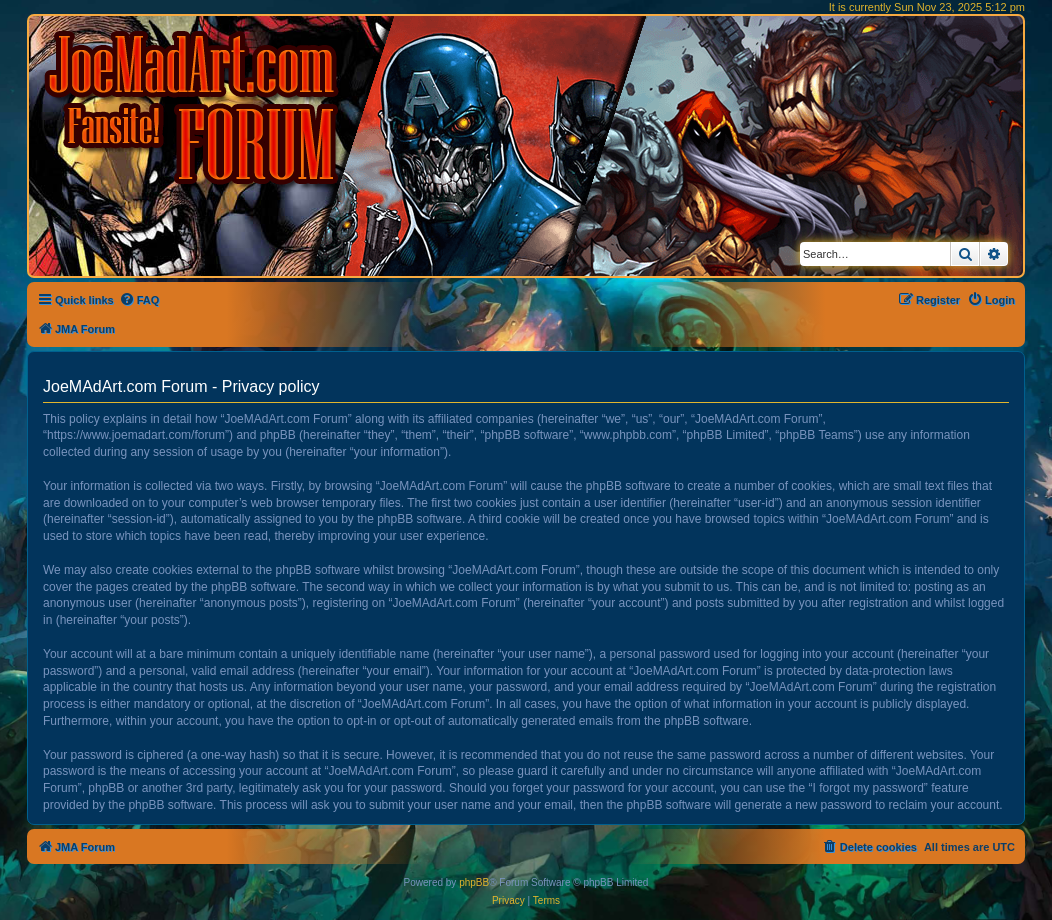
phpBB (474, 882)
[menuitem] (139, 300)
